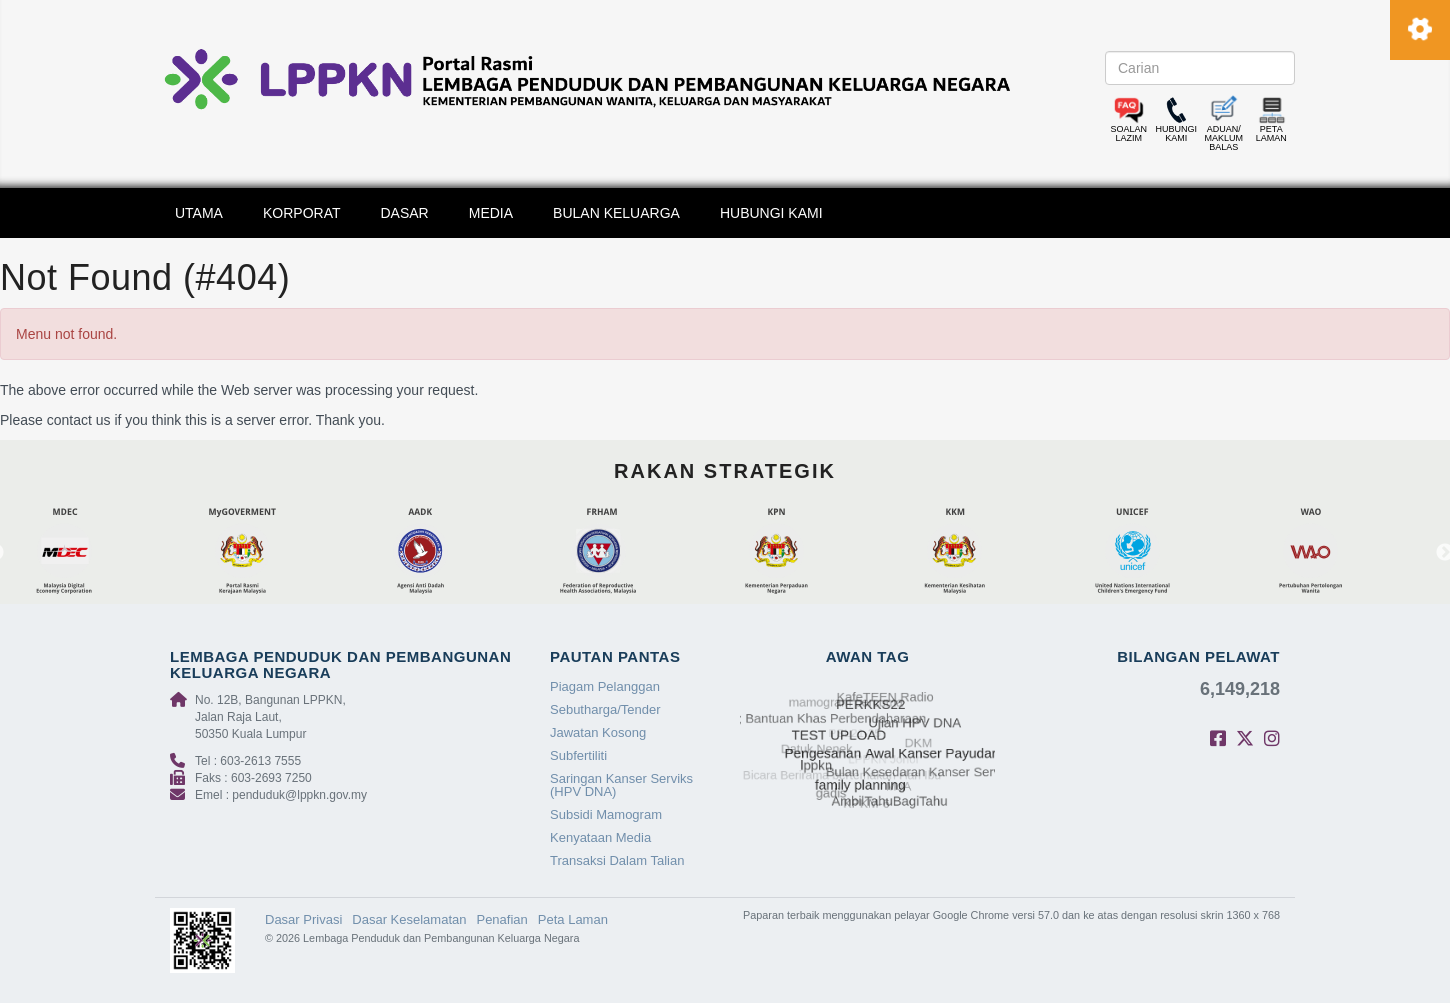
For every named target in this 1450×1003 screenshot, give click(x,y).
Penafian (501, 919)
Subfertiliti (578, 755)
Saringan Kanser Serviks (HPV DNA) (621, 785)
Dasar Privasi (303, 919)
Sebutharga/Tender (605, 709)
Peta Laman (573, 919)
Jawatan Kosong (598, 732)
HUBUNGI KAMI (771, 213)
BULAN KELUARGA (616, 213)
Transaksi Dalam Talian (617, 860)
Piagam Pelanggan (605, 686)
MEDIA (491, 213)
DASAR (405, 213)
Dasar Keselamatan (409, 919)
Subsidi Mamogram (606, 814)
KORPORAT (302, 213)
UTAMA (199, 213)
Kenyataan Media (600, 837)
